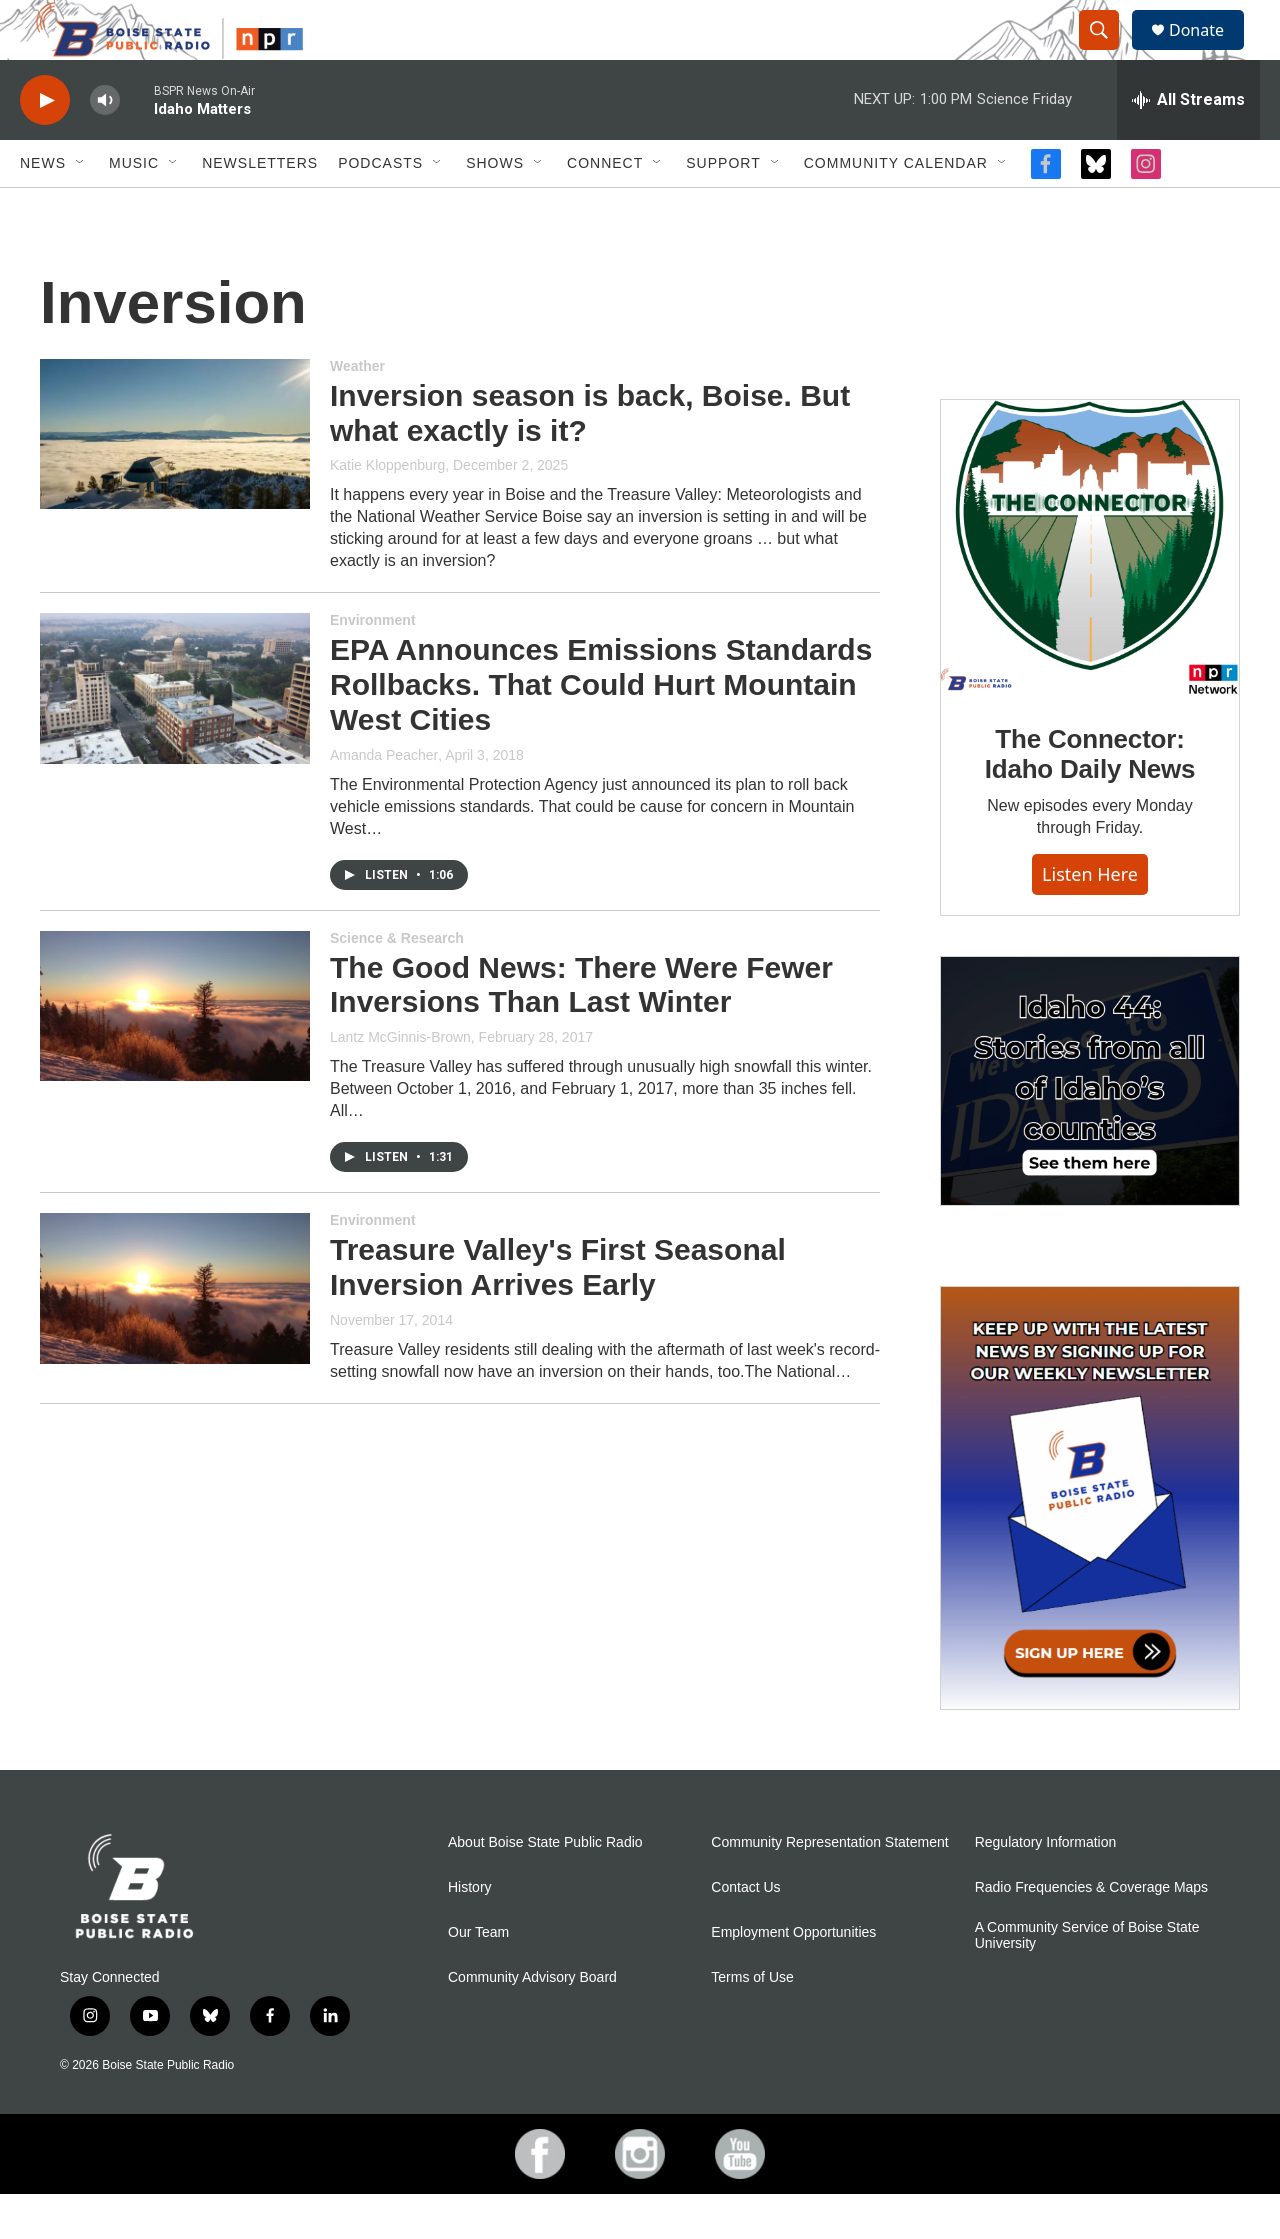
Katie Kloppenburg (387, 510)
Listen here (1090, 919)
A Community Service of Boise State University (1087, 1980)
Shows (495, 208)
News (43, 208)
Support (723, 208)
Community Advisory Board (532, 2022)
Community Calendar (896, 208)
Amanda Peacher (384, 800)
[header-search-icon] (1108, 53)
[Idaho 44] (1090, 1126)
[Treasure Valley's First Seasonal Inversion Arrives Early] (175, 1333)
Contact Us (745, 1932)
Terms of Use (752, 2022)
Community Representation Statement (829, 1887)
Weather (357, 411)
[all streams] (1188, 145)
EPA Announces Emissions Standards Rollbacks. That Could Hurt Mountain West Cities (601, 729)
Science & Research (397, 983)
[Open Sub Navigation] (81, 208)
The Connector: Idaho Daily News (1090, 799)
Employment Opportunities (793, 1977)
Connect (605, 208)
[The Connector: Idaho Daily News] (1090, 593)
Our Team (478, 1977)
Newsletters (260, 208)
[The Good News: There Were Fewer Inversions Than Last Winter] (175, 1051)
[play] (45, 145)
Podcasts (380, 208)
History (470, 1932)
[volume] (105, 145)
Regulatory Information (1046, 1887)
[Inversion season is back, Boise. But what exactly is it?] (175, 479)
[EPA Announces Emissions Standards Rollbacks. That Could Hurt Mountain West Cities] (175, 733)
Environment (373, 665)
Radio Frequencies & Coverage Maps (1091, 1932)
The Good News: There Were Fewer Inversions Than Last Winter (581, 1030)
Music (134, 208)
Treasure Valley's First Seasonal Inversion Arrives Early (558, 1312)
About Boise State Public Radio (545, 1887)
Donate (1209, 52)
